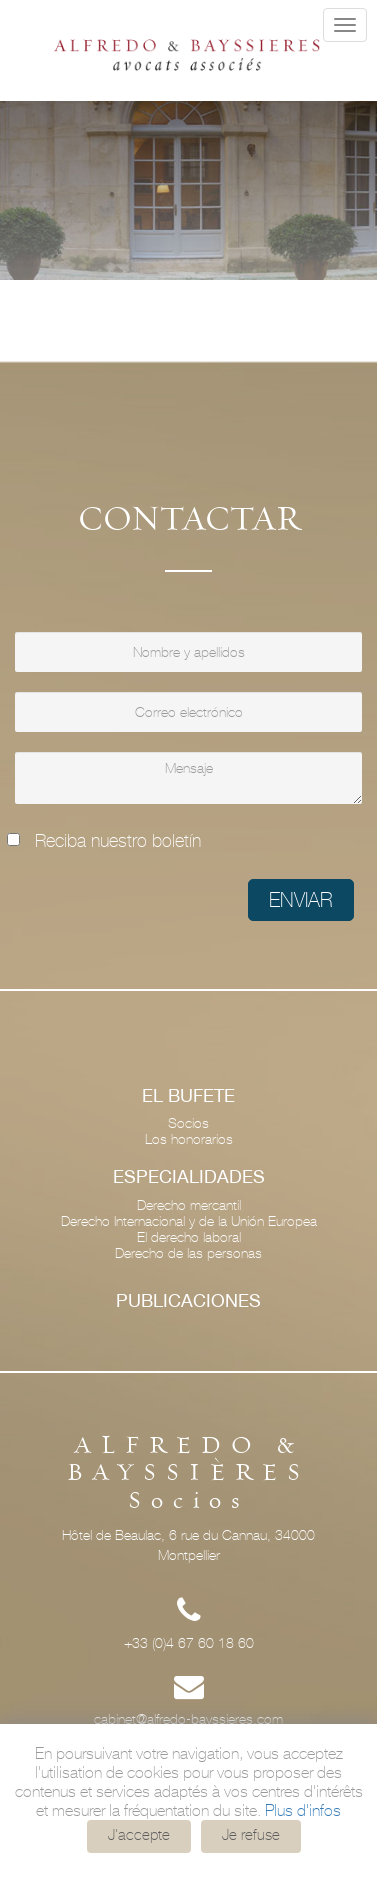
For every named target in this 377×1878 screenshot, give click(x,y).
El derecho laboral (189, 1237)
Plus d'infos (303, 1810)
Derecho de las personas (188, 1253)
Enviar (301, 900)
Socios (188, 1123)
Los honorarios (189, 1139)
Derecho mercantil (189, 1205)
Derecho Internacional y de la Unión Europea (189, 1221)
